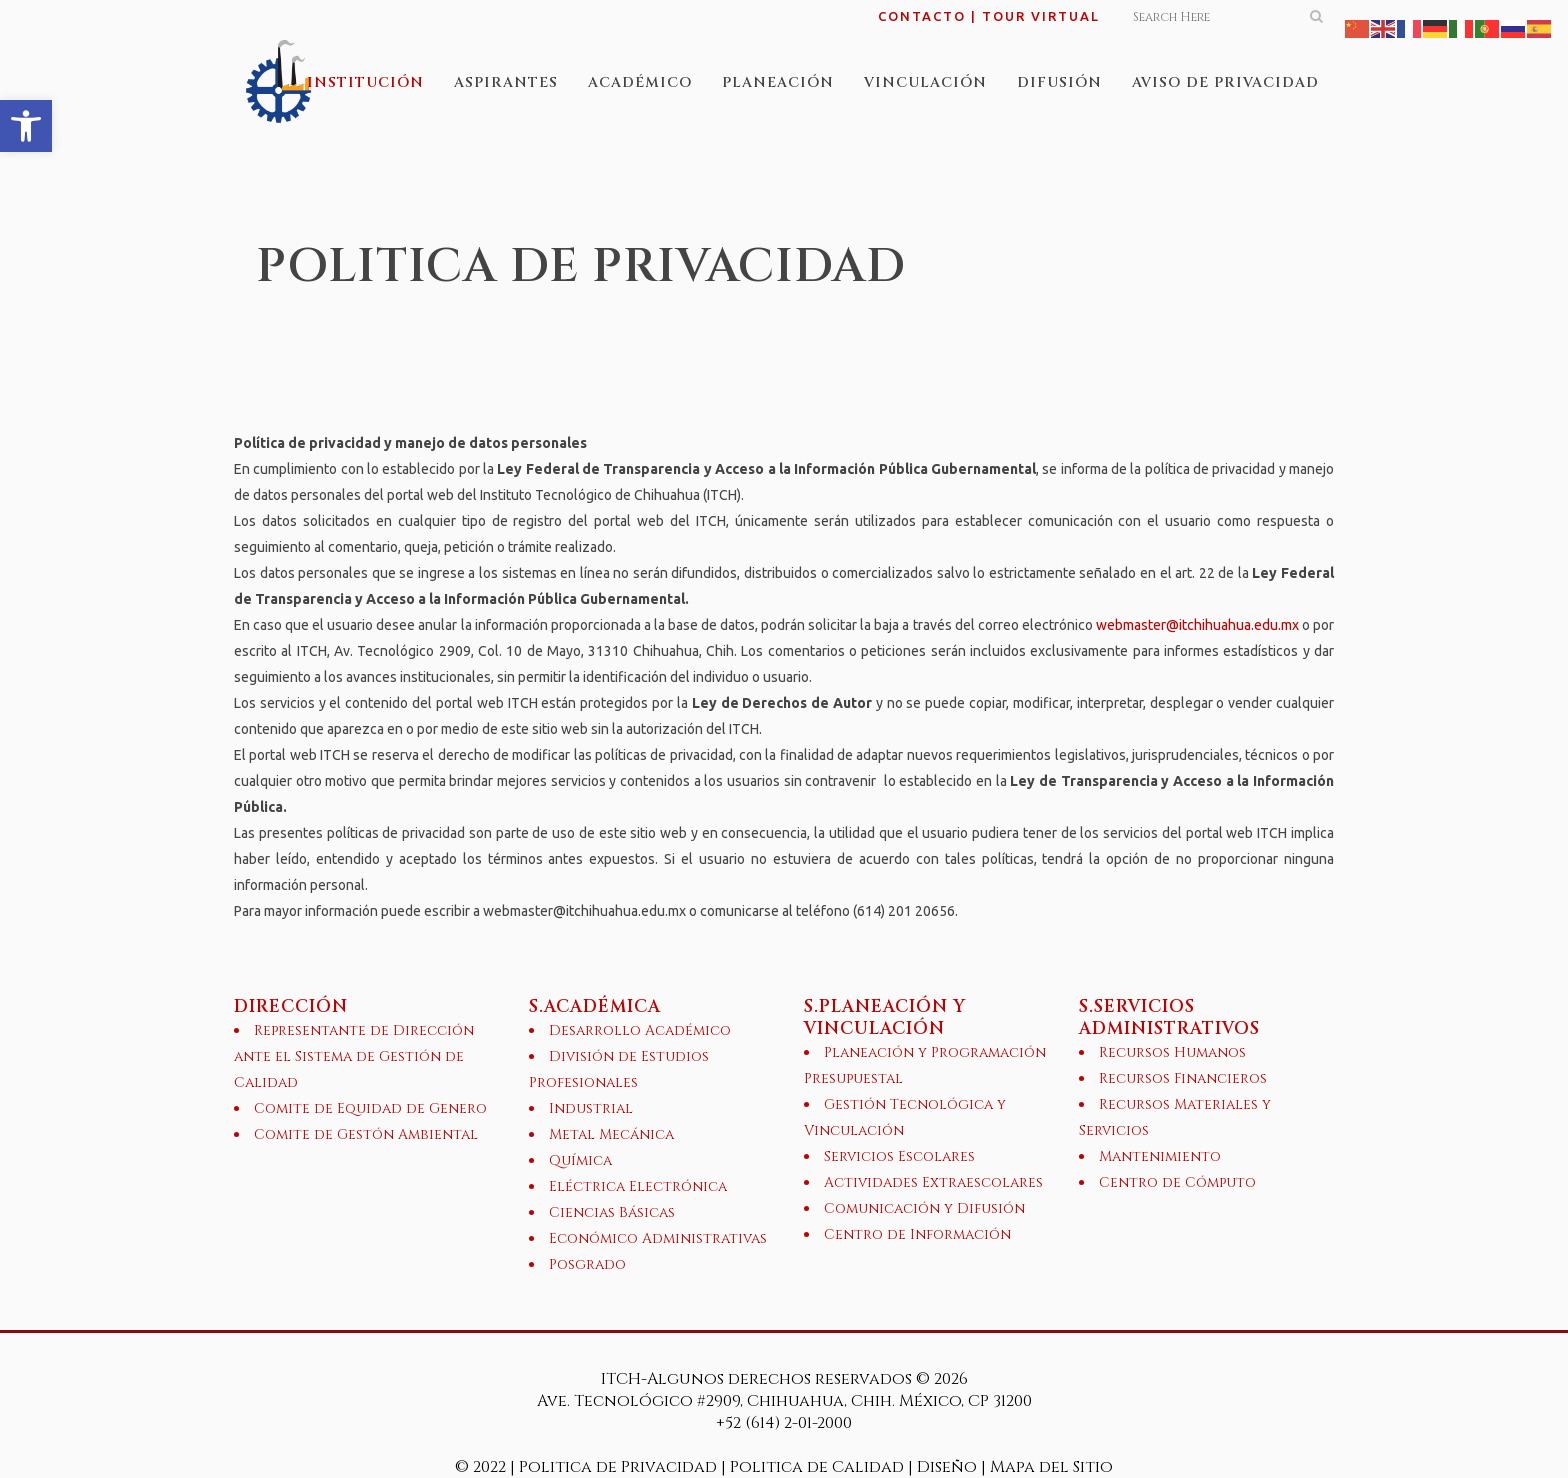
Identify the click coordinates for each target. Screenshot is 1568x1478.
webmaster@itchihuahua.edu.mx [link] (1197, 625)
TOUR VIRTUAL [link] (1041, 16)
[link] (26, 126)
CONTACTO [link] (922, 16)
